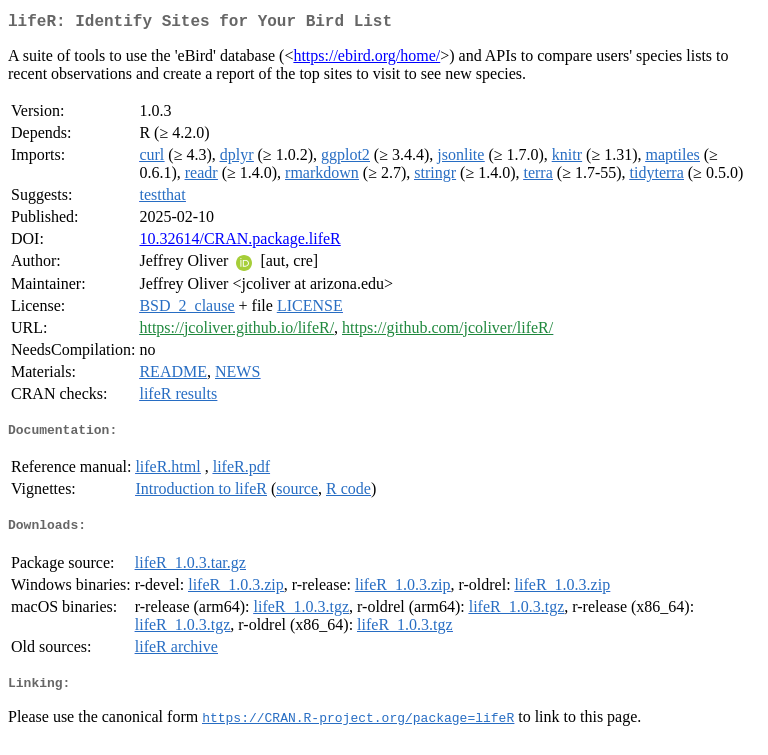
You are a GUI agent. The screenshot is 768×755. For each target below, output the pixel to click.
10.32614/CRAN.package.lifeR (239, 242)
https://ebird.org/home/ (366, 59)
